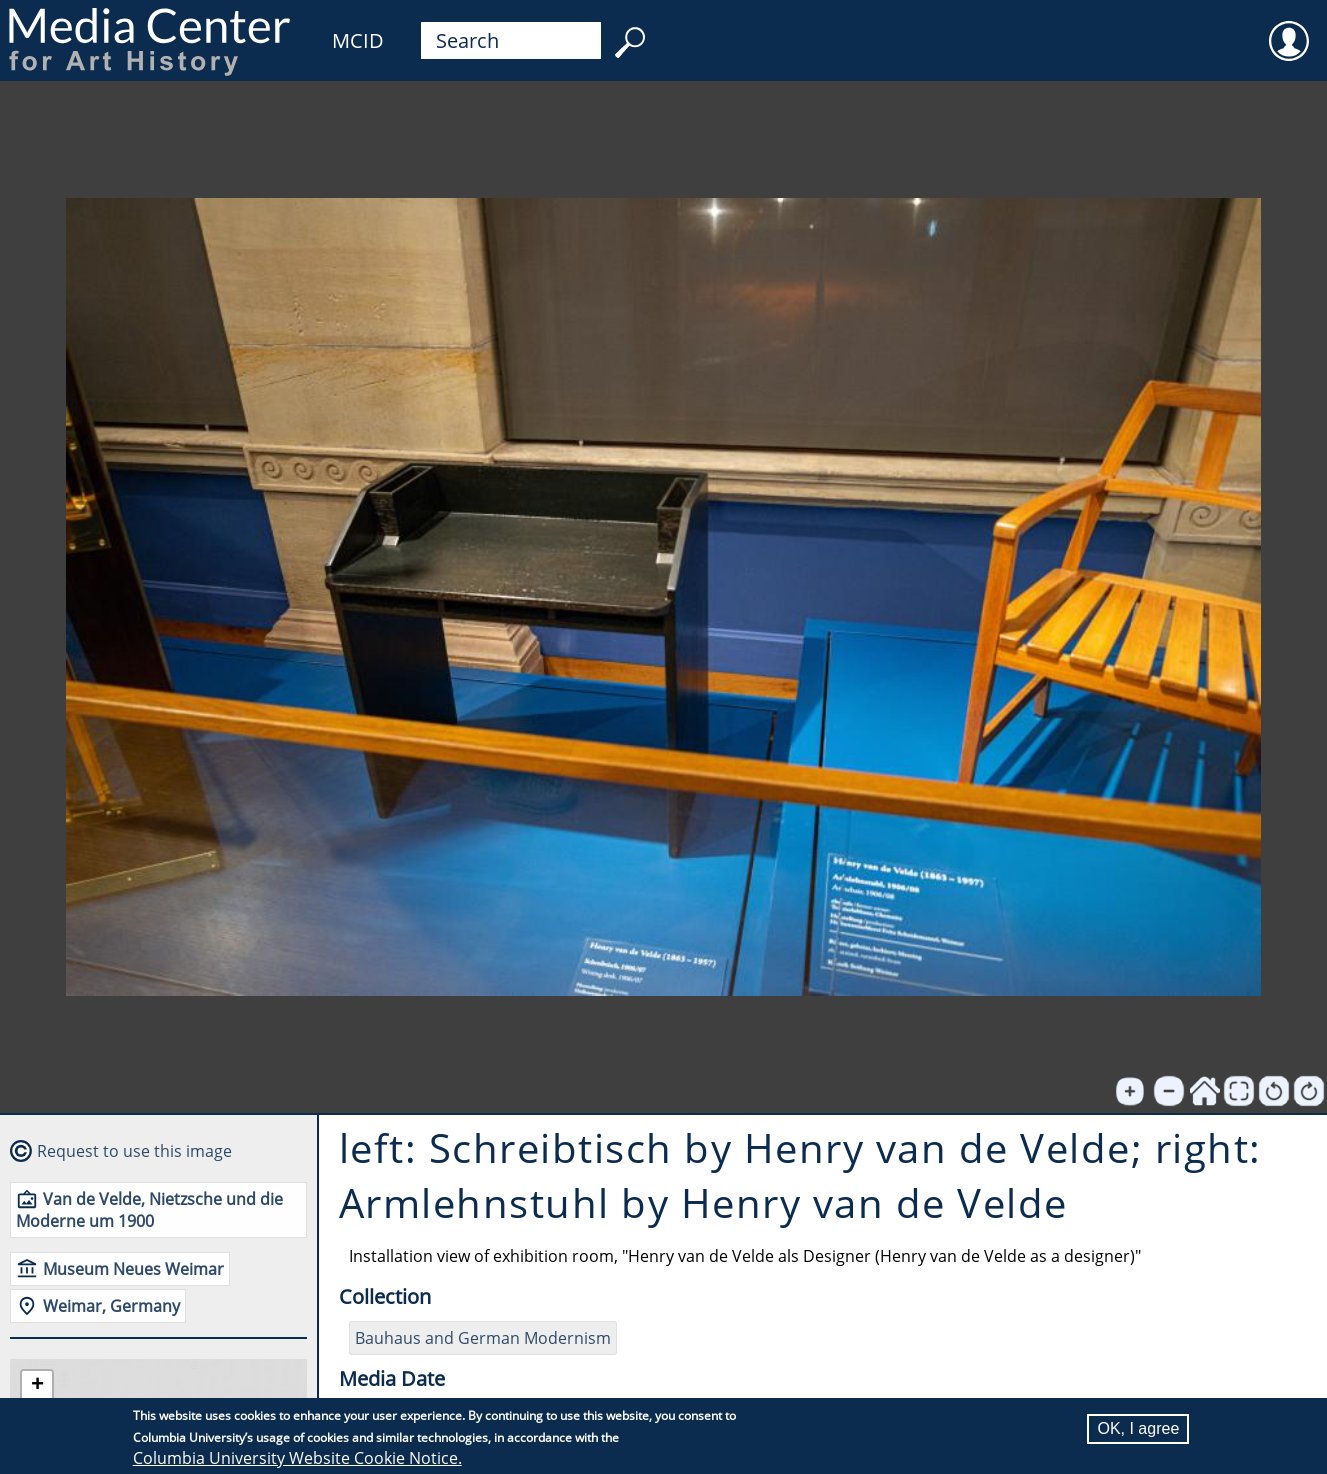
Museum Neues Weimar (133, 1269)
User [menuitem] (1289, 28)
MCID (358, 40)
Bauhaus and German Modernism (483, 1338)
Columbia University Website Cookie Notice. (297, 1458)
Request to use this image (134, 1151)
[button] (37, 1386)
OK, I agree (1138, 1428)
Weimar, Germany (111, 1306)
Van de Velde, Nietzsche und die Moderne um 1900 (149, 1210)
